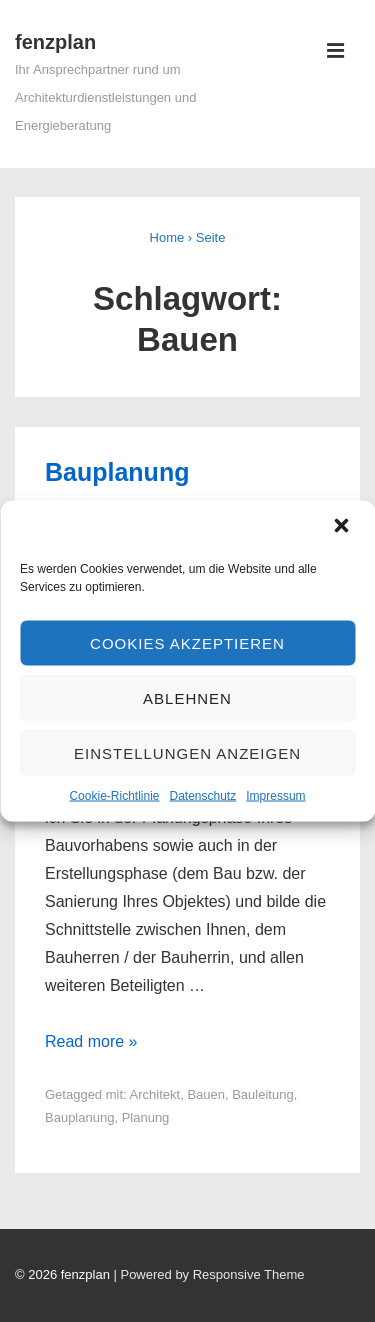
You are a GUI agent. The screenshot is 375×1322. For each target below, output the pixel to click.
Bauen (206, 1094)
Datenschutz (203, 796)
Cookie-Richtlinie (114, 796)
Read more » (91, 1041)
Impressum (275, 796)
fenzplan (55, 42)
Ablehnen (187, 697)
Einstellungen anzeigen (187, 752)
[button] (343, 528)
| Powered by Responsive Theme (208, 1274)
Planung (146, 1117)
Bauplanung (117, 472)
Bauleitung (262, 1094)
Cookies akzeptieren (187, 642)
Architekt (155, 1094)
